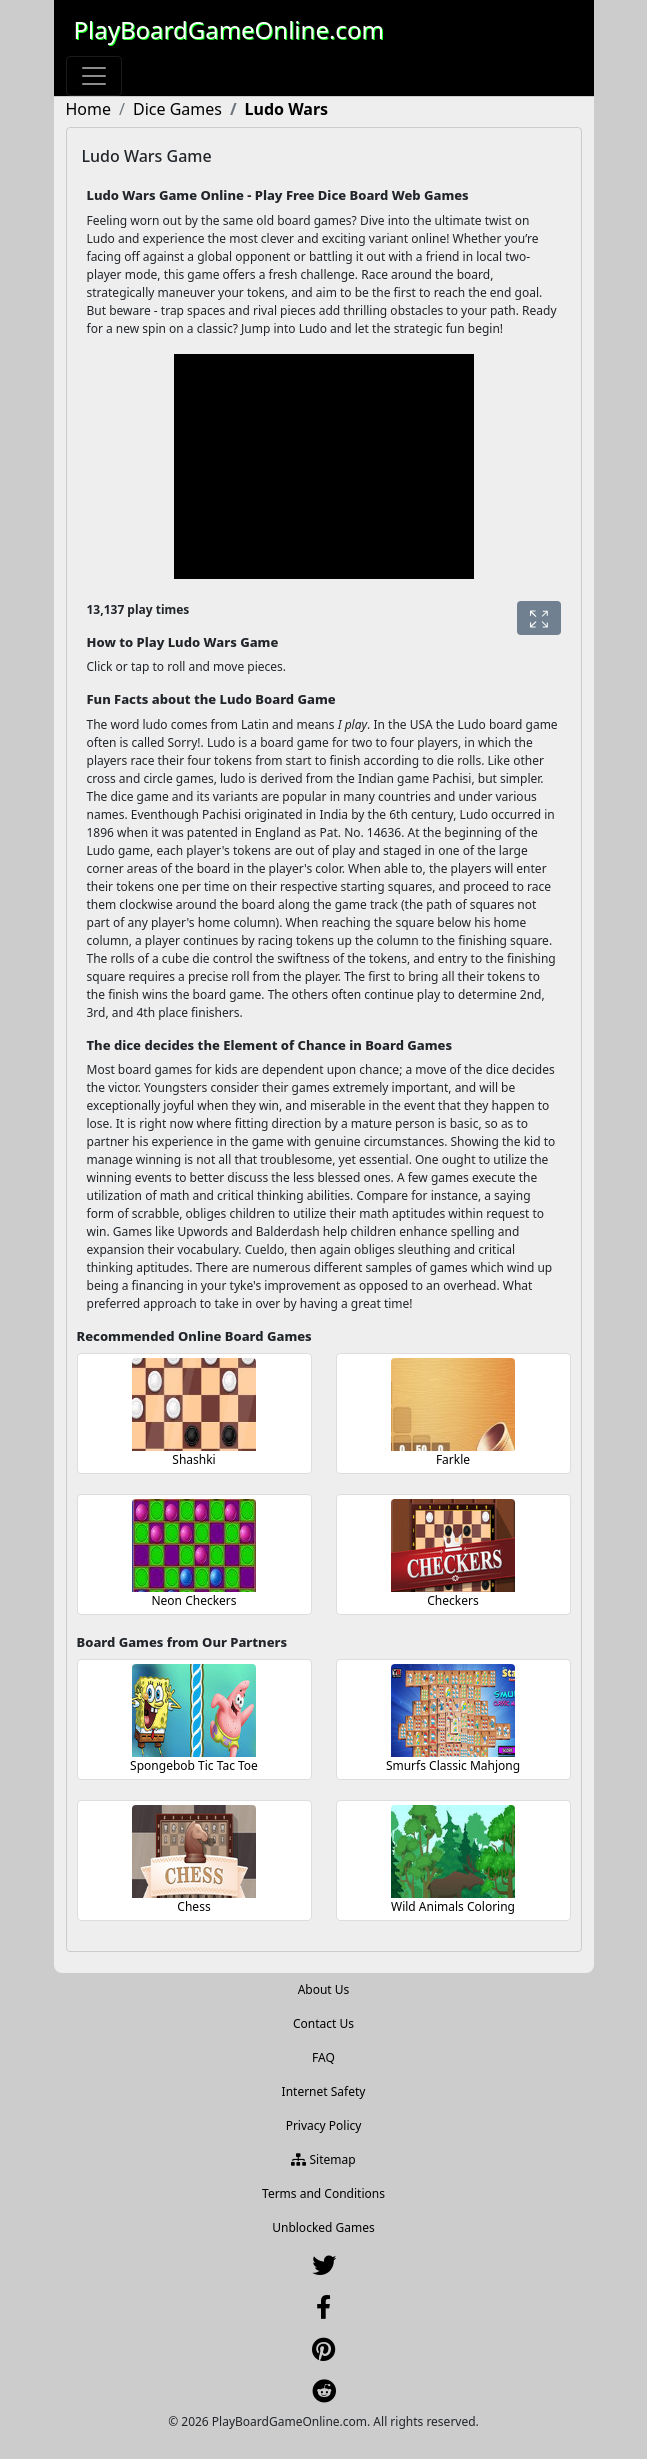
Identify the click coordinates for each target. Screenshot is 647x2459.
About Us (324, 1989)
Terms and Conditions (323, 2193)
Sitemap (323, 2159)
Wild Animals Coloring (453, 1906)
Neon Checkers (193, 1600)
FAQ (323, 2057)
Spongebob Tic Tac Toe (194, 1765)
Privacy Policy (324, 2125)
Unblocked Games (323, 2227)
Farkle (453, 1459)
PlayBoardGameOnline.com (229, 29)
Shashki (193, 1459)
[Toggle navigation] (94, 76)
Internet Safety (324, 2091)
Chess (193, 1906)
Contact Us (323, 2023)
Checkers (452, 1600)
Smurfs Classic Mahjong (453, 1765)
